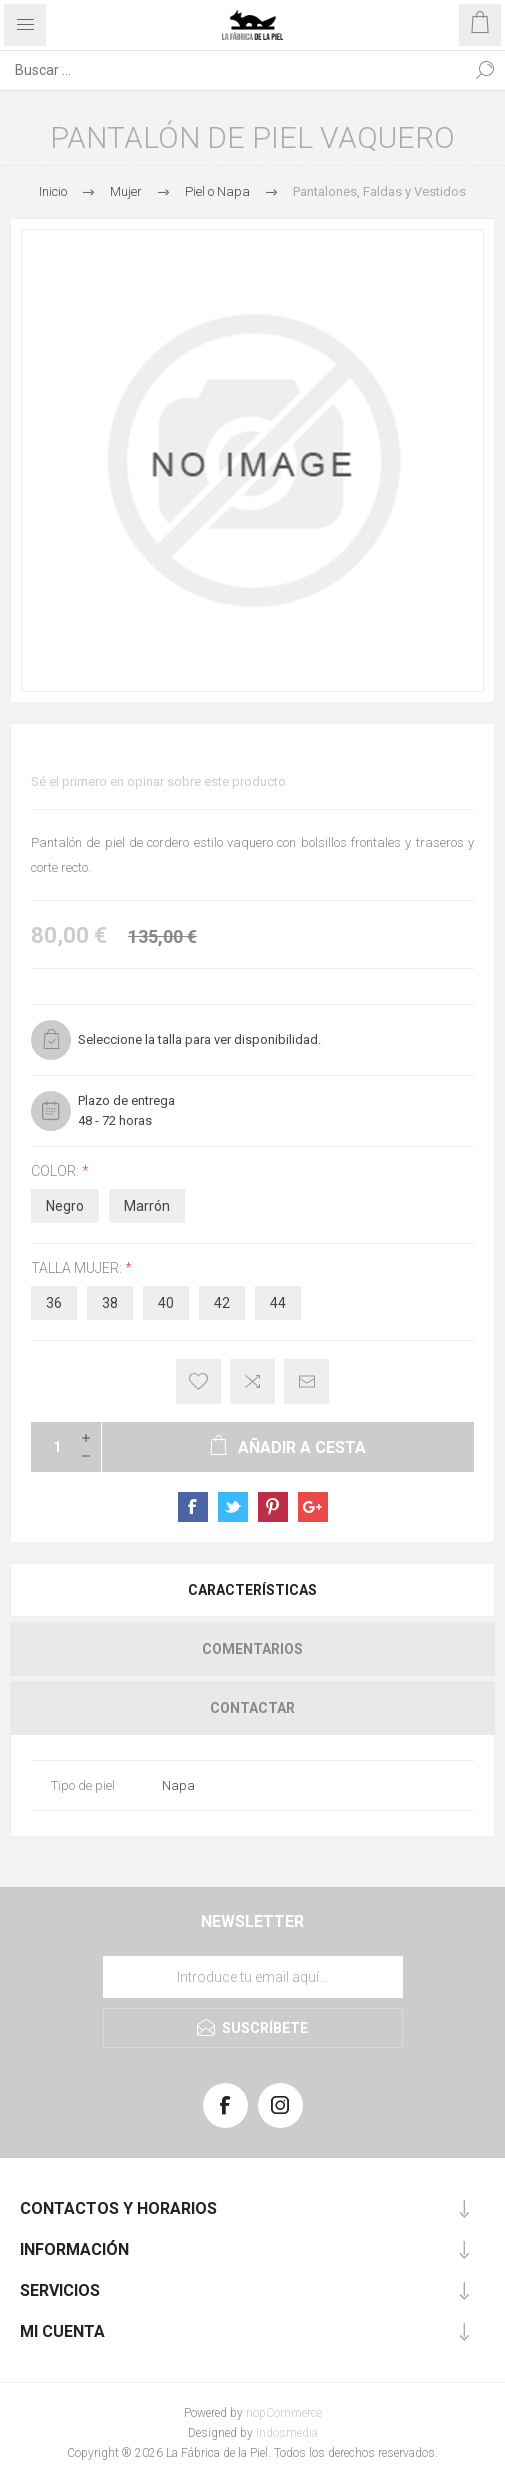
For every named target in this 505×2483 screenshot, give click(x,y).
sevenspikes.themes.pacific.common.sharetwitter (233, 1507)
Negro (65, 1206)
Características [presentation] (252, 1590)
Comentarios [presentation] (252, 1649)
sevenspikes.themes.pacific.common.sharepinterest (273, 1507)
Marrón (147, 1206)
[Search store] (232, 70)
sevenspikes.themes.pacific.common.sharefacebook (193, 1507)
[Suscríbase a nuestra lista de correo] (253, 1977)
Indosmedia (287, 2433)
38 (110, 1303)
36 (54, 1303)
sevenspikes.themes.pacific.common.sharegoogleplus (313, 1507)
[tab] (252, 1590)
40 (166, 1303)
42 (222, 1303)
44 (278, 1303)
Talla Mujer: (78, 1268)
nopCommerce (284, 2413)
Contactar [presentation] (252, 1708)
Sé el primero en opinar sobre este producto (158, 781)
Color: (56, 1171)
